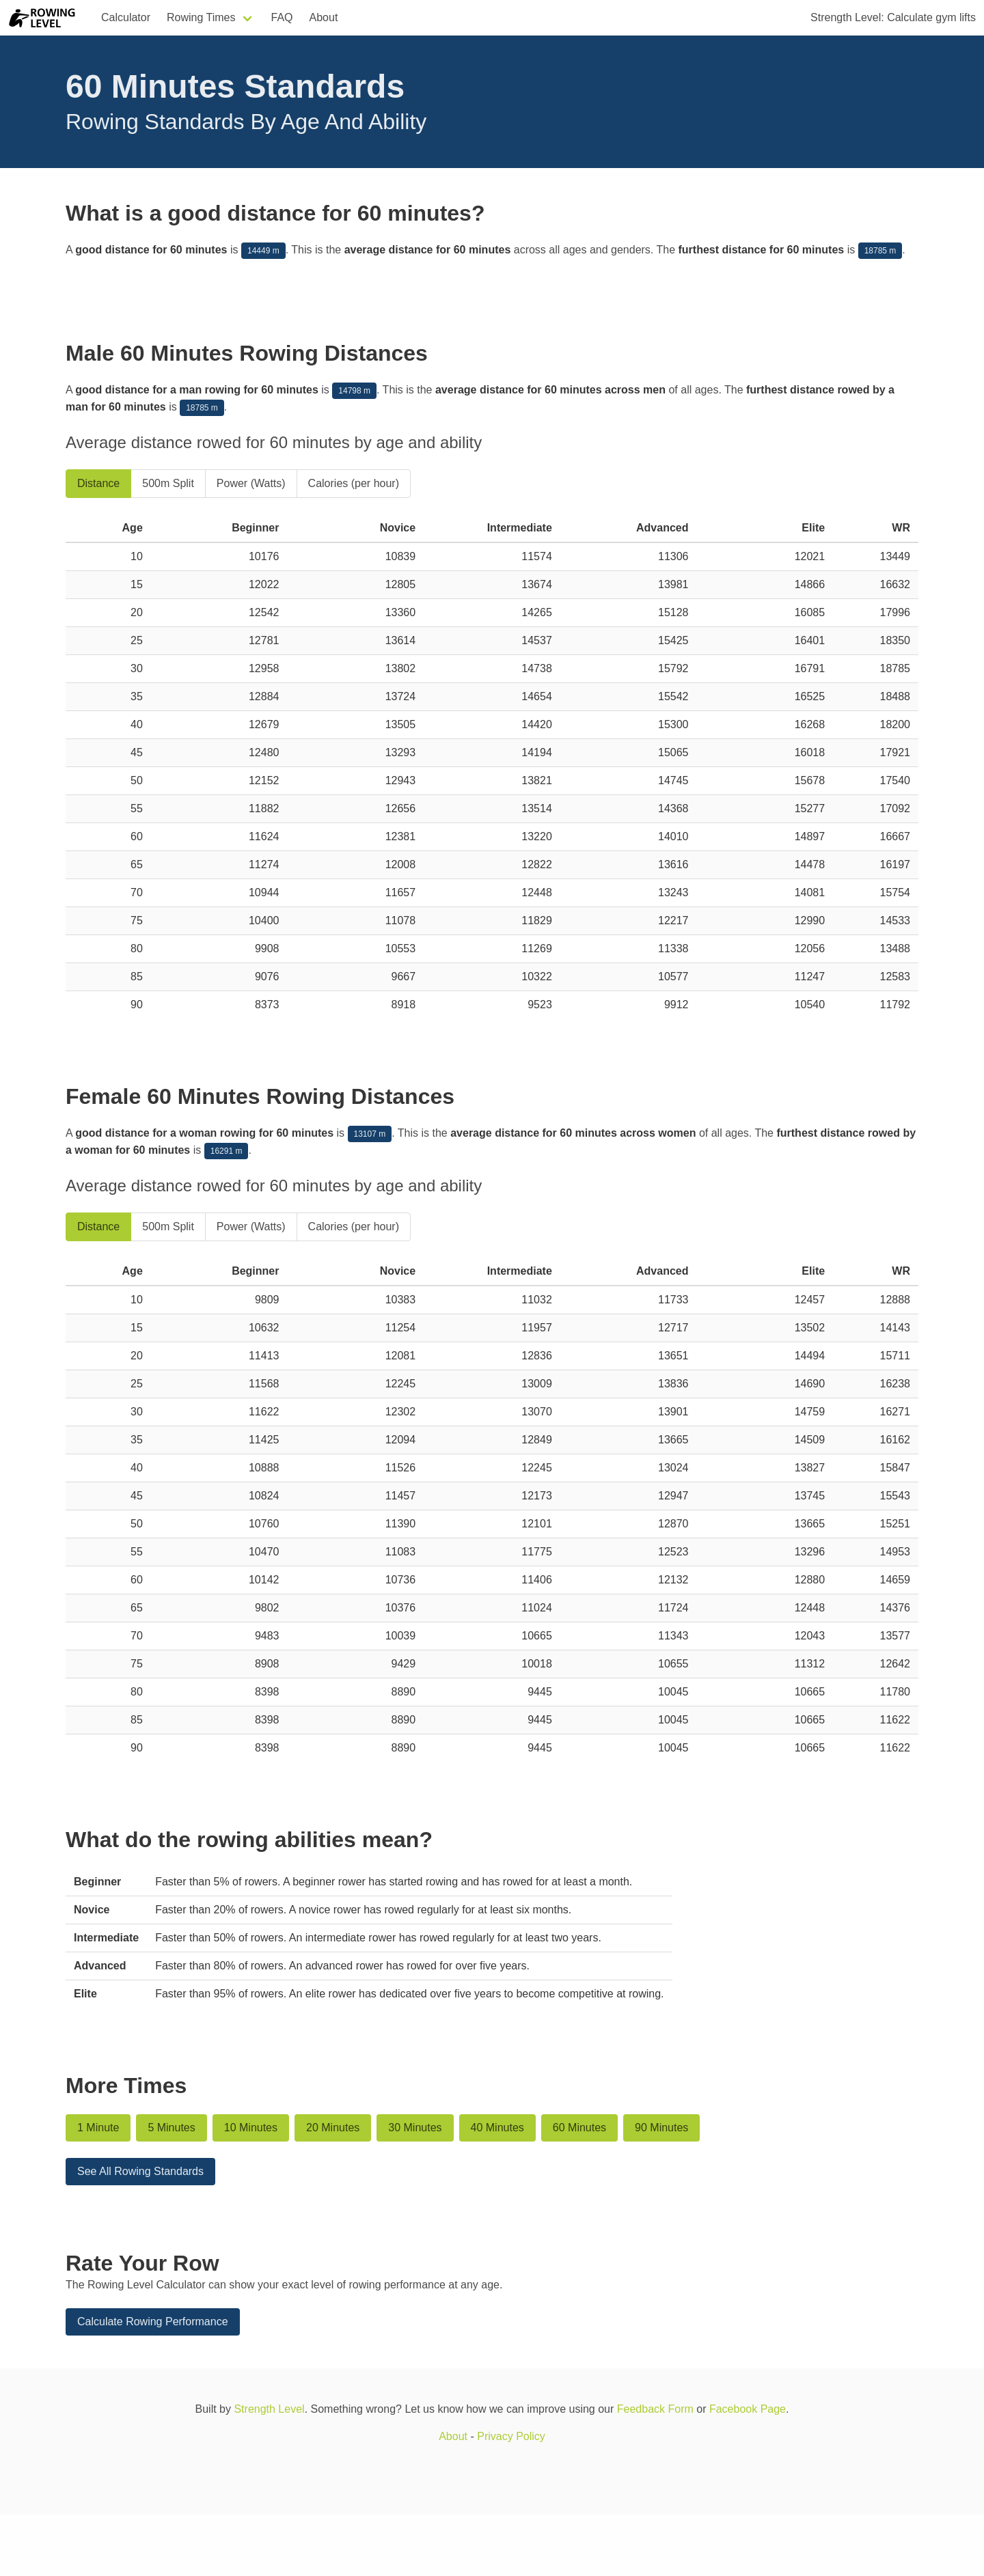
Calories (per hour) (353, 483)
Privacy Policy (511, 2436)
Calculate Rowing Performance (152, 2321)
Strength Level (269, 2409)
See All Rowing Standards (140, 2171)
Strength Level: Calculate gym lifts (893, 17)
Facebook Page (747, 2409)
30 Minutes (414, 2127)
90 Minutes (661, 2127)
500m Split (168, 483)
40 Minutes (497, 2127)
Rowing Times (201, 17)
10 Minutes (250, 2127)
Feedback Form (655, 2409)
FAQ (282, 17)
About (324, 17)
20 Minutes (332, 2127)
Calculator (125, 17)
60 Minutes (579, 2127)
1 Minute (98, 2127)
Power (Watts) (251, 483)
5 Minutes (171, 2127)
